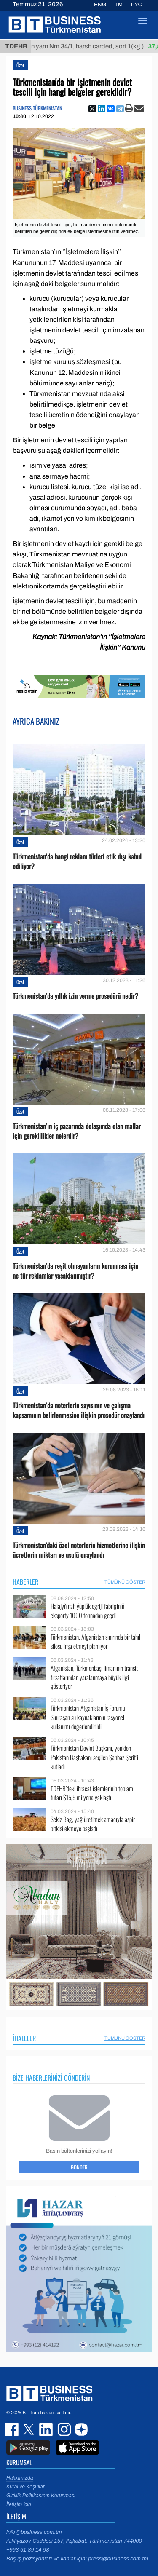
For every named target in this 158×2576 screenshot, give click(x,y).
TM (119, 5)
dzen (80, 2429)
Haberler (25, 1582)
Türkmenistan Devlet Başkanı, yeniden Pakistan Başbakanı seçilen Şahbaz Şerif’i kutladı (94, 1757)
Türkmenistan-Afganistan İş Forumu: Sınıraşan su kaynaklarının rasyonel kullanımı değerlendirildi (88, 1717)
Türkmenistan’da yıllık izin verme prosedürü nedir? (75, 996)
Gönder (79, 2167)
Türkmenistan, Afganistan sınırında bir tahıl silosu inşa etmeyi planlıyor (95, 1641)
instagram (63, 2429)
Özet (20, 65)
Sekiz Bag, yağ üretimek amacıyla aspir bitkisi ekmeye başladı (93, 1824)
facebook (12, 2429)
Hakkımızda (19, 2478)
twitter (29, 2429)
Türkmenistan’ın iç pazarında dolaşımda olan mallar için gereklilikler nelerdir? (77, 1131)
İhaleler (24, 2038)
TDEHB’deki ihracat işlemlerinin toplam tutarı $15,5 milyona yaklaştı (92, 1793)
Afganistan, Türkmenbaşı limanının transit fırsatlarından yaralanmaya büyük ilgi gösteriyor (94, 1677)
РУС (136, 5)
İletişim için (18, 2504)
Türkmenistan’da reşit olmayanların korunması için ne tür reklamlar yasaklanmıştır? (75, 1271)
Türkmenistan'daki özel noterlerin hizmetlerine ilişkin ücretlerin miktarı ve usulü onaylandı (79, 1550)
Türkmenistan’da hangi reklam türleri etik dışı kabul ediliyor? (77, 861)
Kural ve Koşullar (25, 2487)
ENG (100, 5)
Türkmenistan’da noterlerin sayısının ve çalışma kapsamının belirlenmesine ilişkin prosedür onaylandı (79, 1410)
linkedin (46, 2429)
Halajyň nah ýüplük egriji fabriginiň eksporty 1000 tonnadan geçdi (87, 1611)
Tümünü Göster (124, 1581)
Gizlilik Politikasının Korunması (40, 2495)
